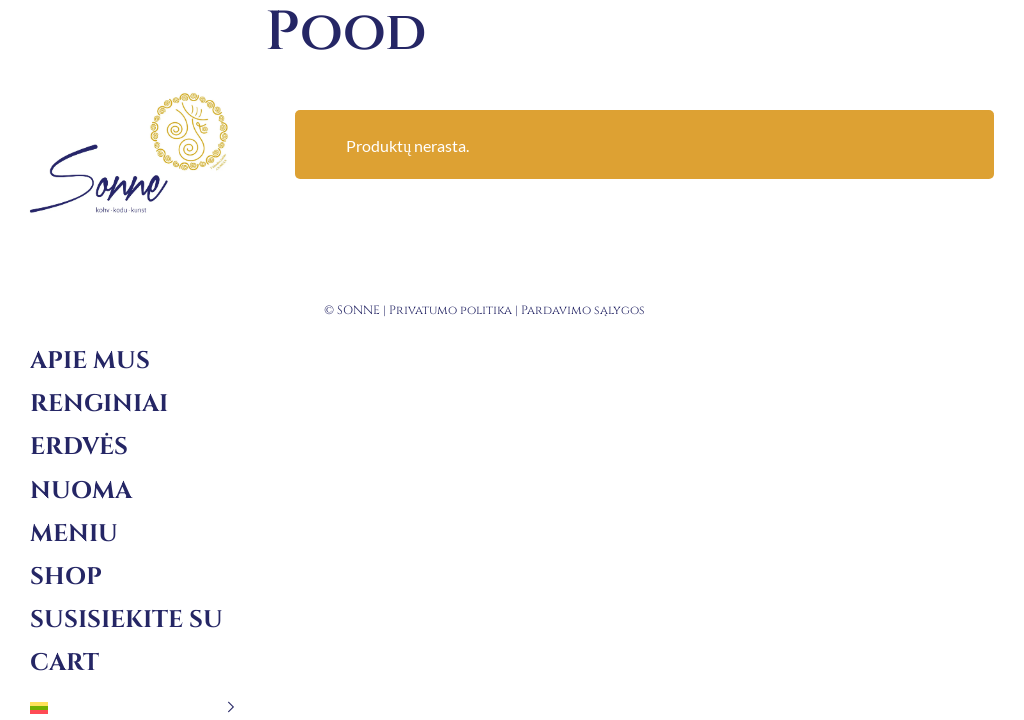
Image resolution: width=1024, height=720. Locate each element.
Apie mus (90, 361)
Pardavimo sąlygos (583, 310)
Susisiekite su (126, 620)
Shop (66, 577)
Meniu (74, 534)
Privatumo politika (450, 310)
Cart (64, 663)
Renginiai (99, 404)
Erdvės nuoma (81, 468)
